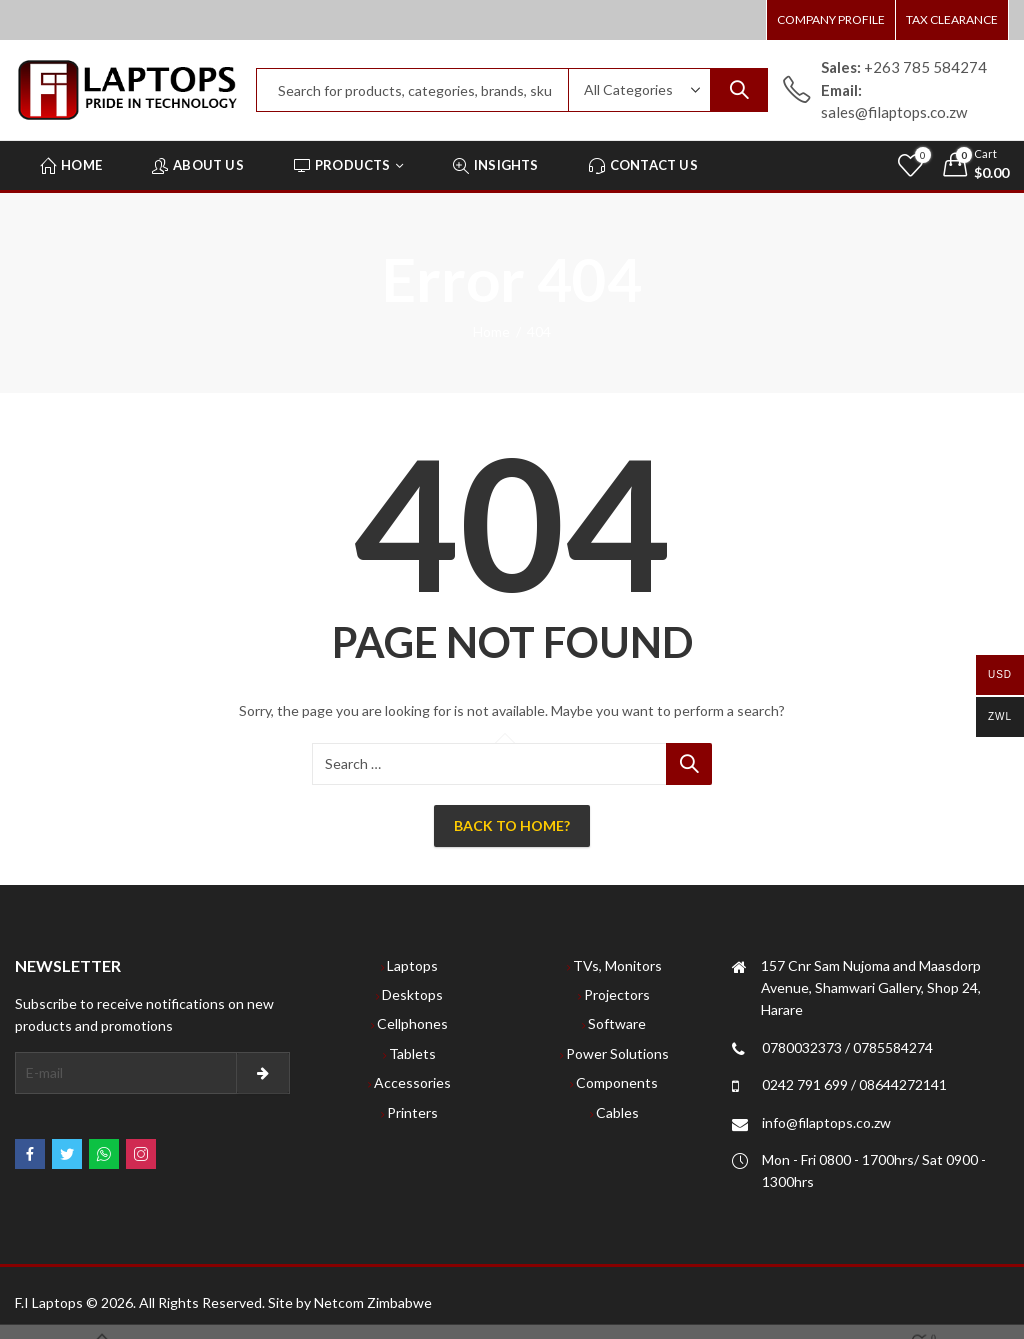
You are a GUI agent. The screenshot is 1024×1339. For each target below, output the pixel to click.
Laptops (412, 965)
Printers (412, 1112)
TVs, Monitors (617, 965)
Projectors (617, 994)
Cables (617, 1112)
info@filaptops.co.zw (826, 1122)
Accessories (412, 1082)
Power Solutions (617, 1053)
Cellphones (412, 1023)
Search (739, 90)
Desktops (412, 994)
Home (491, 331)
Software (617, 1023)
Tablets (412, 1053)
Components (617, 1082)
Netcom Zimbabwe (373, 1302)
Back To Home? (512, 825)
